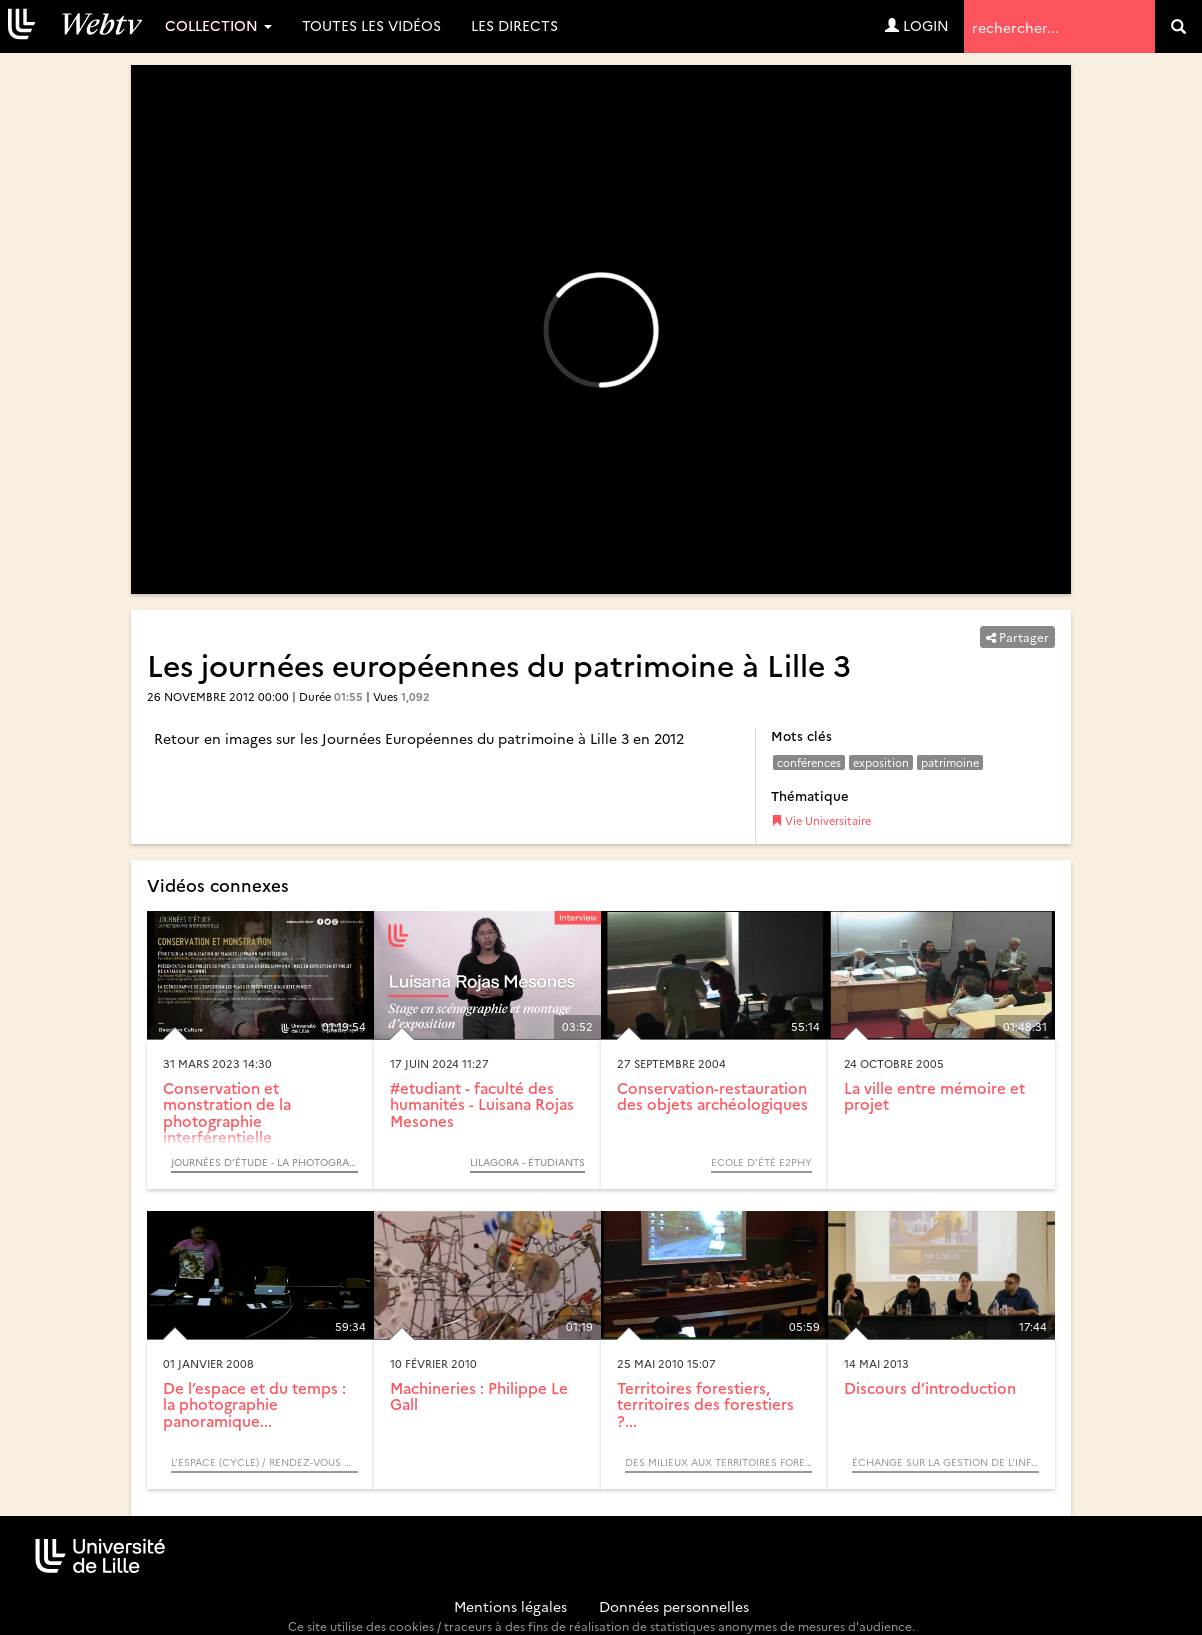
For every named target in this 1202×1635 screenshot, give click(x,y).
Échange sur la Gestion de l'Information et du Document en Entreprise (945, 1462)
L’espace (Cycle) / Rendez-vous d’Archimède (264, 1462)
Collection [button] (218, 25)
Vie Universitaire (821, 820)
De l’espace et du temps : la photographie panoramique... (254, 1404)
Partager (1017, 636)
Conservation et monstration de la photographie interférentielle (227, 1112)
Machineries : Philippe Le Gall (479, 1396)
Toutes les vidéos (371, 25)
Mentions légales (510, 1606)
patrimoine (950, 762)
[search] (1178, 26)
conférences (809, 762)
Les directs (514, 25)
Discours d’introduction (930, 1387)
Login (917, 25)
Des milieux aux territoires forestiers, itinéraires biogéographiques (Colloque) (718, 1462)
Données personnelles (674, 1606)
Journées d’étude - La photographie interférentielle (264, 1162)
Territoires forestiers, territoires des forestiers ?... (705, 1404)
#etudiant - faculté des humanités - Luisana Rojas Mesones (482, 1104)
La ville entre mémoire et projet (934, 1096)
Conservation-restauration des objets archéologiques (712, 1096)
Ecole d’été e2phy (761, 1162)
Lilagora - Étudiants (527, 1162)
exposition (881, 762)
